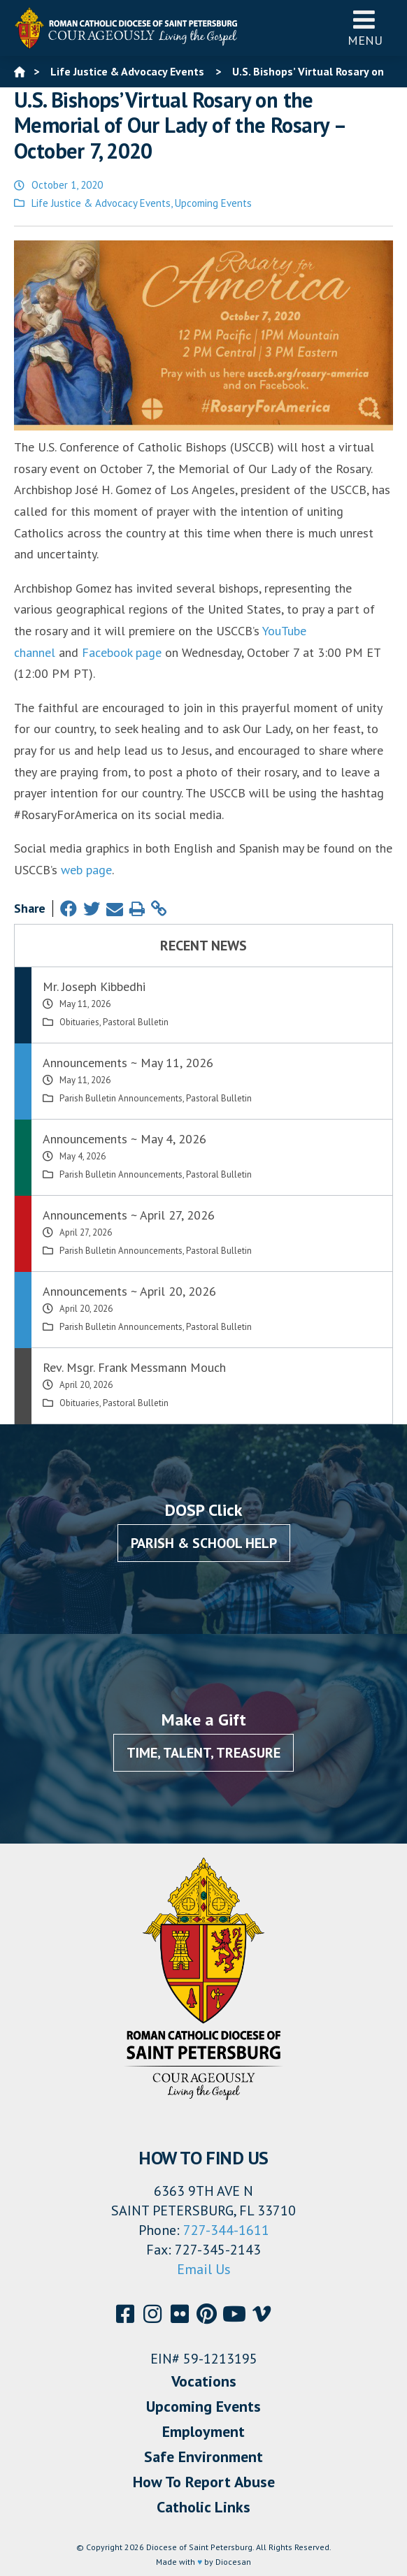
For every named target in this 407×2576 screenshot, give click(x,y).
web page (86, 870)
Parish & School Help (204, 1543)
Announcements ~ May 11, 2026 (128, 1063)
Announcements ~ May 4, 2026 (124, 1139)
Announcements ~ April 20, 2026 (129, 1291)
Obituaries (79, 1022)
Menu (365, 27)
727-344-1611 (226, 2230)
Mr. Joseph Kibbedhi (94, 986)
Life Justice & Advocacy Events (101, 203)
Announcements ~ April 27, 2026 (129, 1215)
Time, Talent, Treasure (203, 1753)
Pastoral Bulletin (136, 1022)
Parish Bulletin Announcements (121, 1098)
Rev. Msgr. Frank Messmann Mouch (134, 1367)
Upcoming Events (213, 203)
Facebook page (122, 652)
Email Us (204, 2269)
